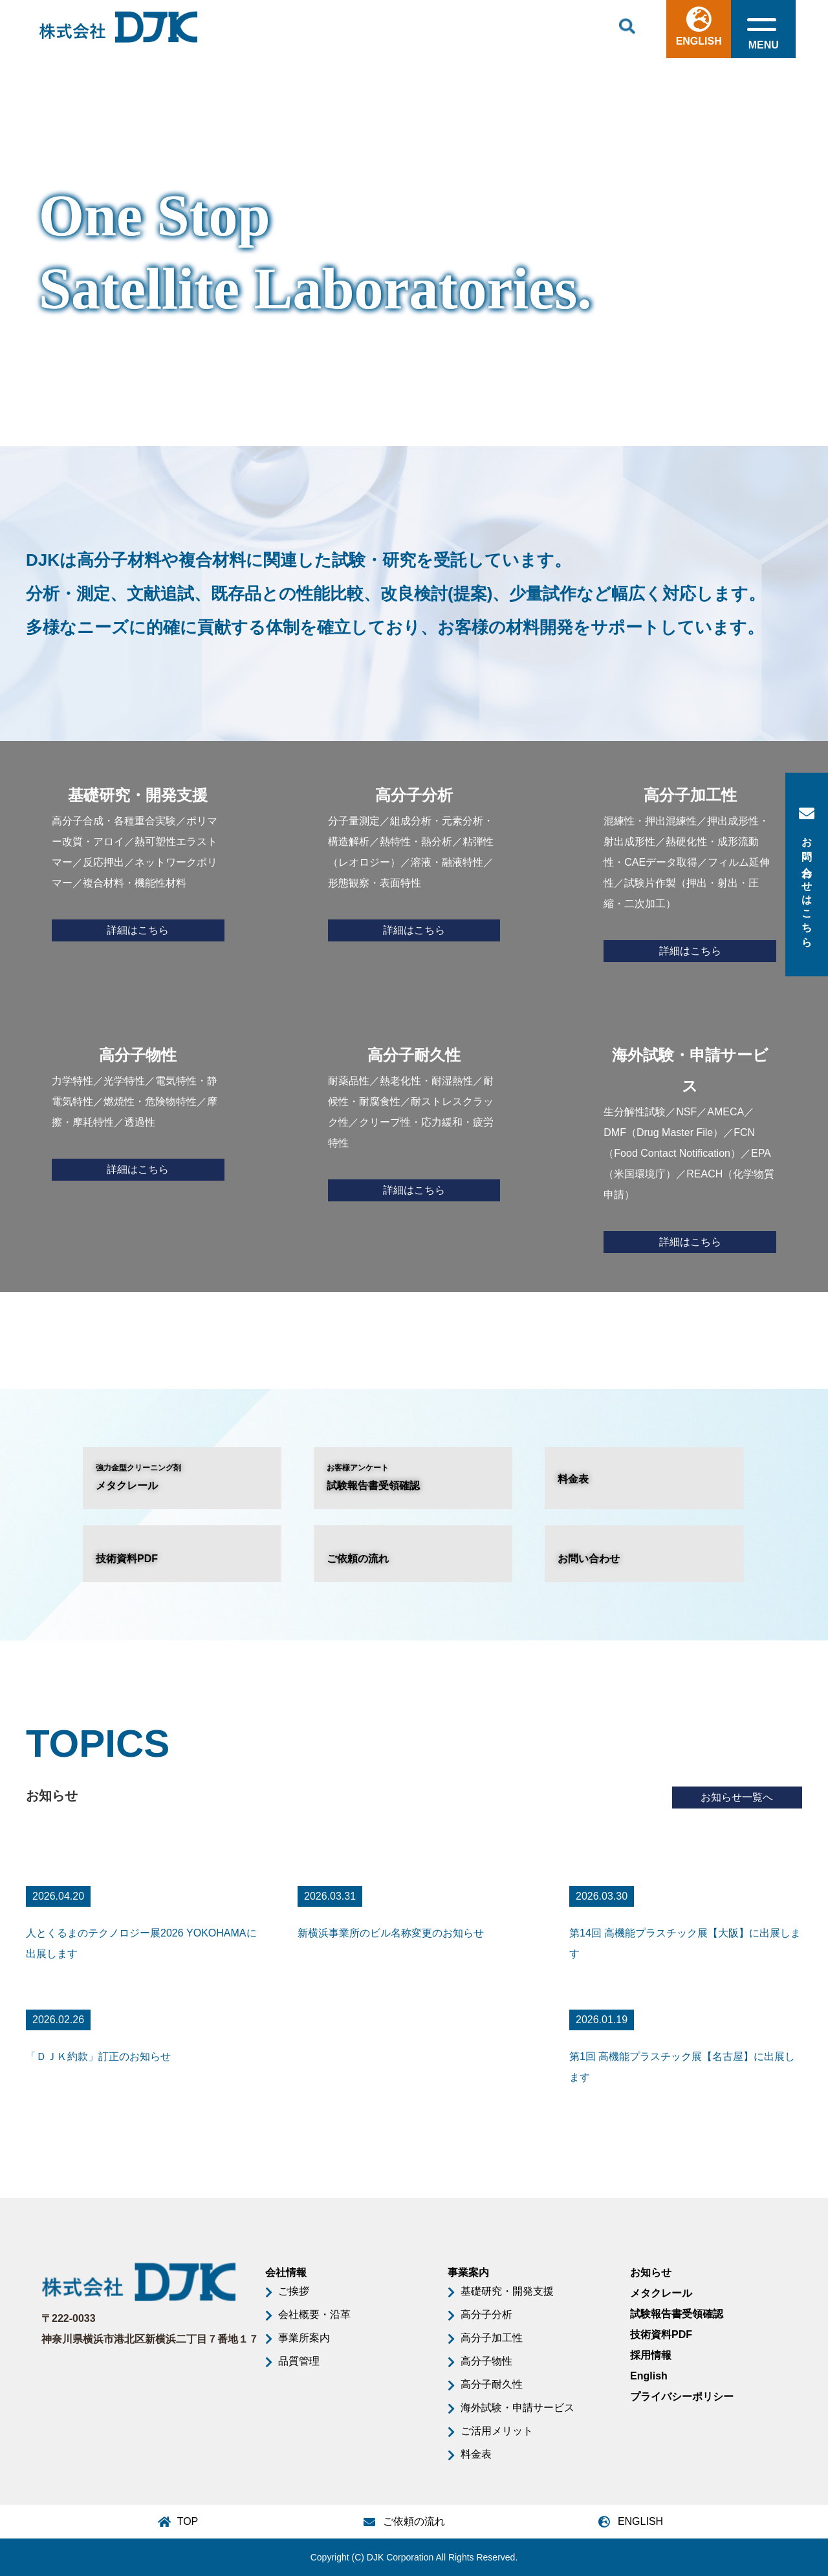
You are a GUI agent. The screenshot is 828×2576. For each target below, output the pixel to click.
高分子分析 (486, 2314)
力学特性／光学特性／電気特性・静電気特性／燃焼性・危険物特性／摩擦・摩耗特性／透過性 (138, 1110)
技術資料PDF (127, 1558)
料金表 (573, 1479)
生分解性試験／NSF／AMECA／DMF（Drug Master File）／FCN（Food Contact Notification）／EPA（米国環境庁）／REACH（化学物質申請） (690, 1146)
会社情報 (286, 2272)
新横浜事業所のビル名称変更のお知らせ (391, 1932)
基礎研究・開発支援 (507, 2291)
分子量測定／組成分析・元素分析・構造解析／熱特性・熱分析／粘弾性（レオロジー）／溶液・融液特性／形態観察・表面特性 (414, 860)
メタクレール (182, 1475)
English (649, 2375)
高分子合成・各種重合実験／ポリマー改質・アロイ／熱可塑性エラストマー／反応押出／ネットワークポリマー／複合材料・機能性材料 (138, 860)
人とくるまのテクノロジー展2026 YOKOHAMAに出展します (141, 1943)
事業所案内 (304, 2337)
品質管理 (299, 2361)
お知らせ (650, 2272)
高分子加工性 (492, 2337)
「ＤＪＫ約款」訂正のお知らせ (98, 2056)
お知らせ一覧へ (737, 1797)
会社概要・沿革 (314, 2314)
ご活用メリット (497, 2430)
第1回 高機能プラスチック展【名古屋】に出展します (682, 2067)
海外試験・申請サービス (517, 2407)
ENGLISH (698, 26)
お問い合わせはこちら (806, 874)
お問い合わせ (589, 1558)
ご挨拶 (293, 2291)
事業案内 (468, 2272)
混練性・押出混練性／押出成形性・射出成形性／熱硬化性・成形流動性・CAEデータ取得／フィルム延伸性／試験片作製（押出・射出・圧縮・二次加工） (690, 871)
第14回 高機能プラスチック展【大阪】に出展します (685, 1943)
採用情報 (650, 2355)
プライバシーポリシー (682, 2396)
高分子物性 (486, 2361)
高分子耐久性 (492, 2384)
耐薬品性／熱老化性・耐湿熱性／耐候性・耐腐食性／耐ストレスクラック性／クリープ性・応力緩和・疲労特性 (414, 1120)
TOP (188, 2521)
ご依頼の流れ (358, 1558)
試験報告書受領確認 (413, 1475)
